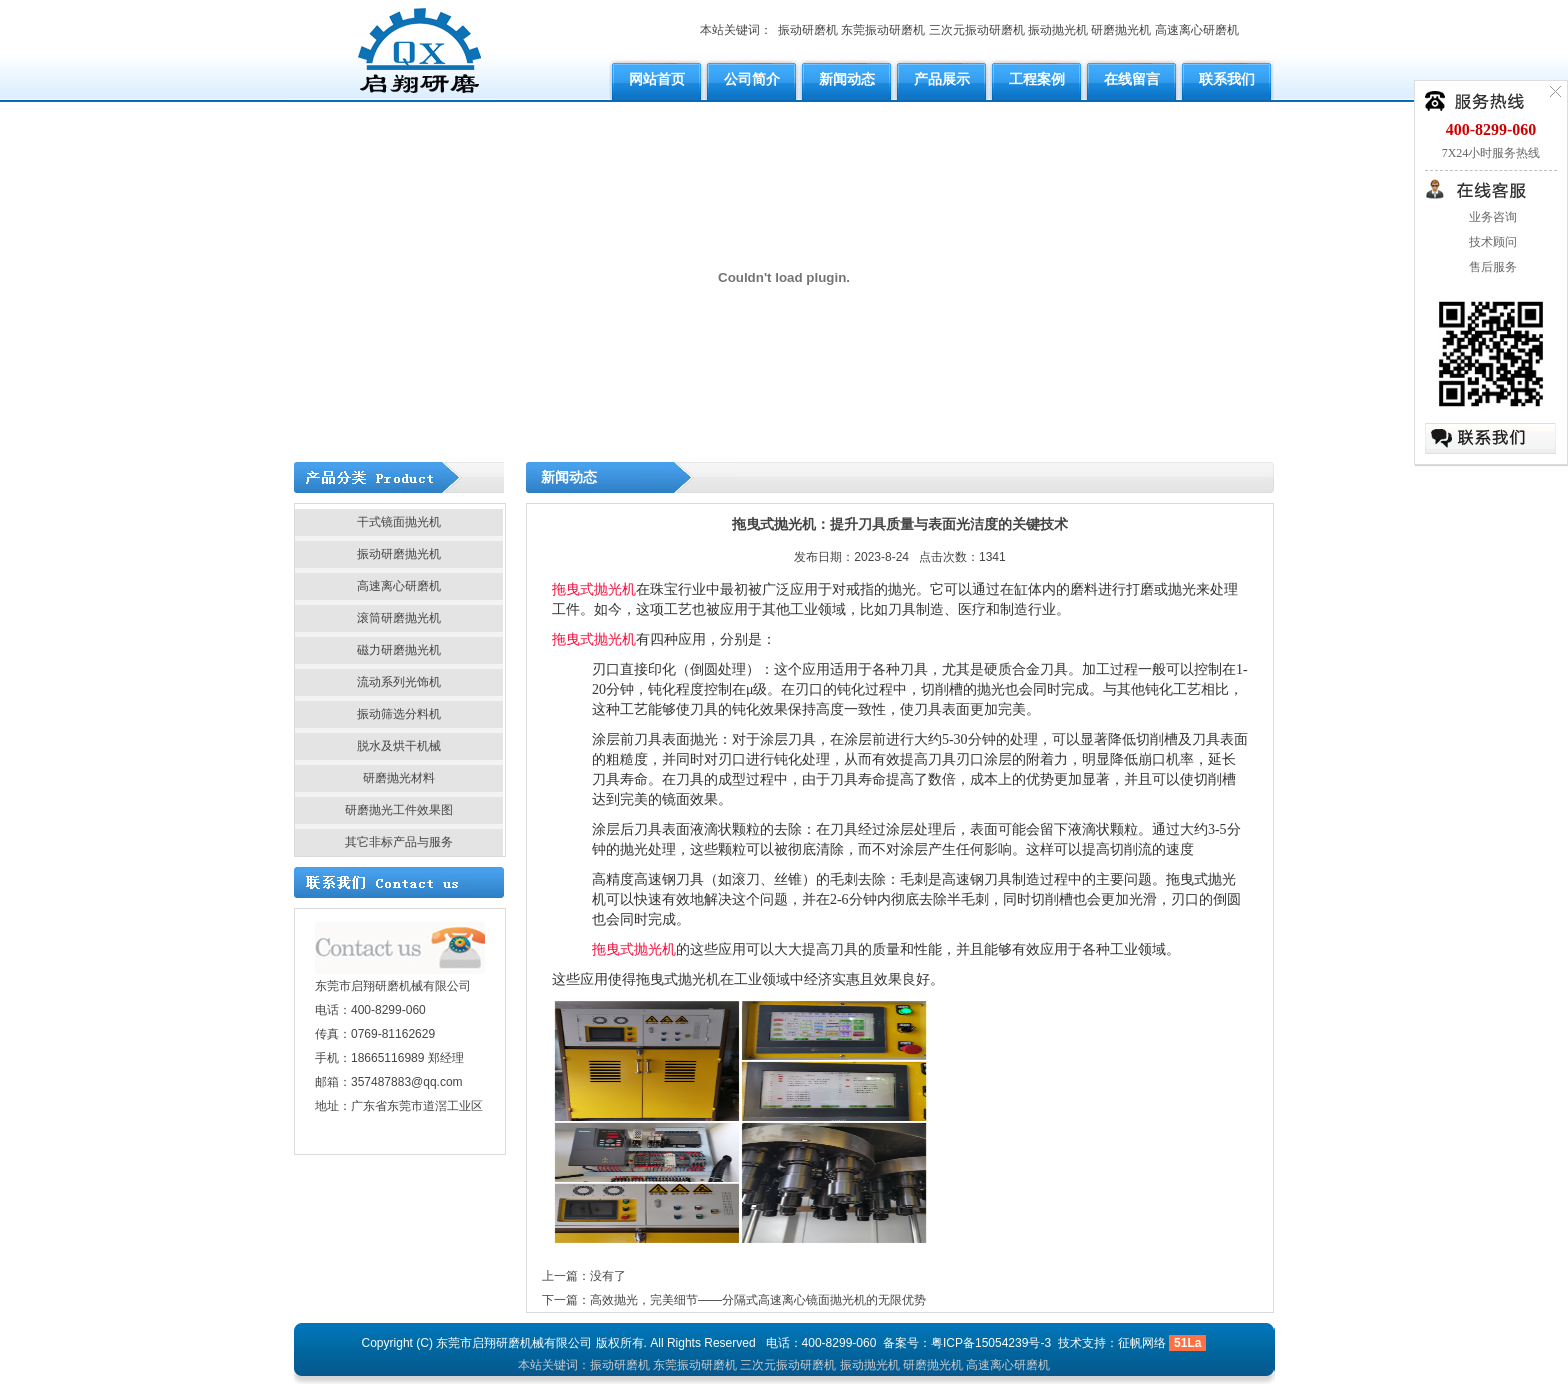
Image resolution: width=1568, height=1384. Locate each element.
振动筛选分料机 (399, 714)
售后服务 (1491, 267)
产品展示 (942, 79)
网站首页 (657, 79)
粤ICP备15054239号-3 (991, 1343)
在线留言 (1132, 79)
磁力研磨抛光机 (399, 650)
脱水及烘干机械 (399, 746)
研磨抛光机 (1121, 30)
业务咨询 (1491, 217)
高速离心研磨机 (1197, 30)
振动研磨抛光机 (399, 554)
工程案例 (1037, 79)
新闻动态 (847, 79)
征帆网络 (1142, 1343)
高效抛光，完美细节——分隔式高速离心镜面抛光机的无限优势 (758, 1300)
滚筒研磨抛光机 (399, 618)
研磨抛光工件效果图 (399, 810)
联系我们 (1227, 79)
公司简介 (752, 79)
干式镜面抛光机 (399, 522)
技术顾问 (1491, 242)
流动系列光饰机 (399, 682)
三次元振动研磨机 (977, 30)
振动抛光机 (1058, 30)
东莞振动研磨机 (883, 30)
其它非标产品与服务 (399, 842)
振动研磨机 (808, 30)
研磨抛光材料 (399, 778)
